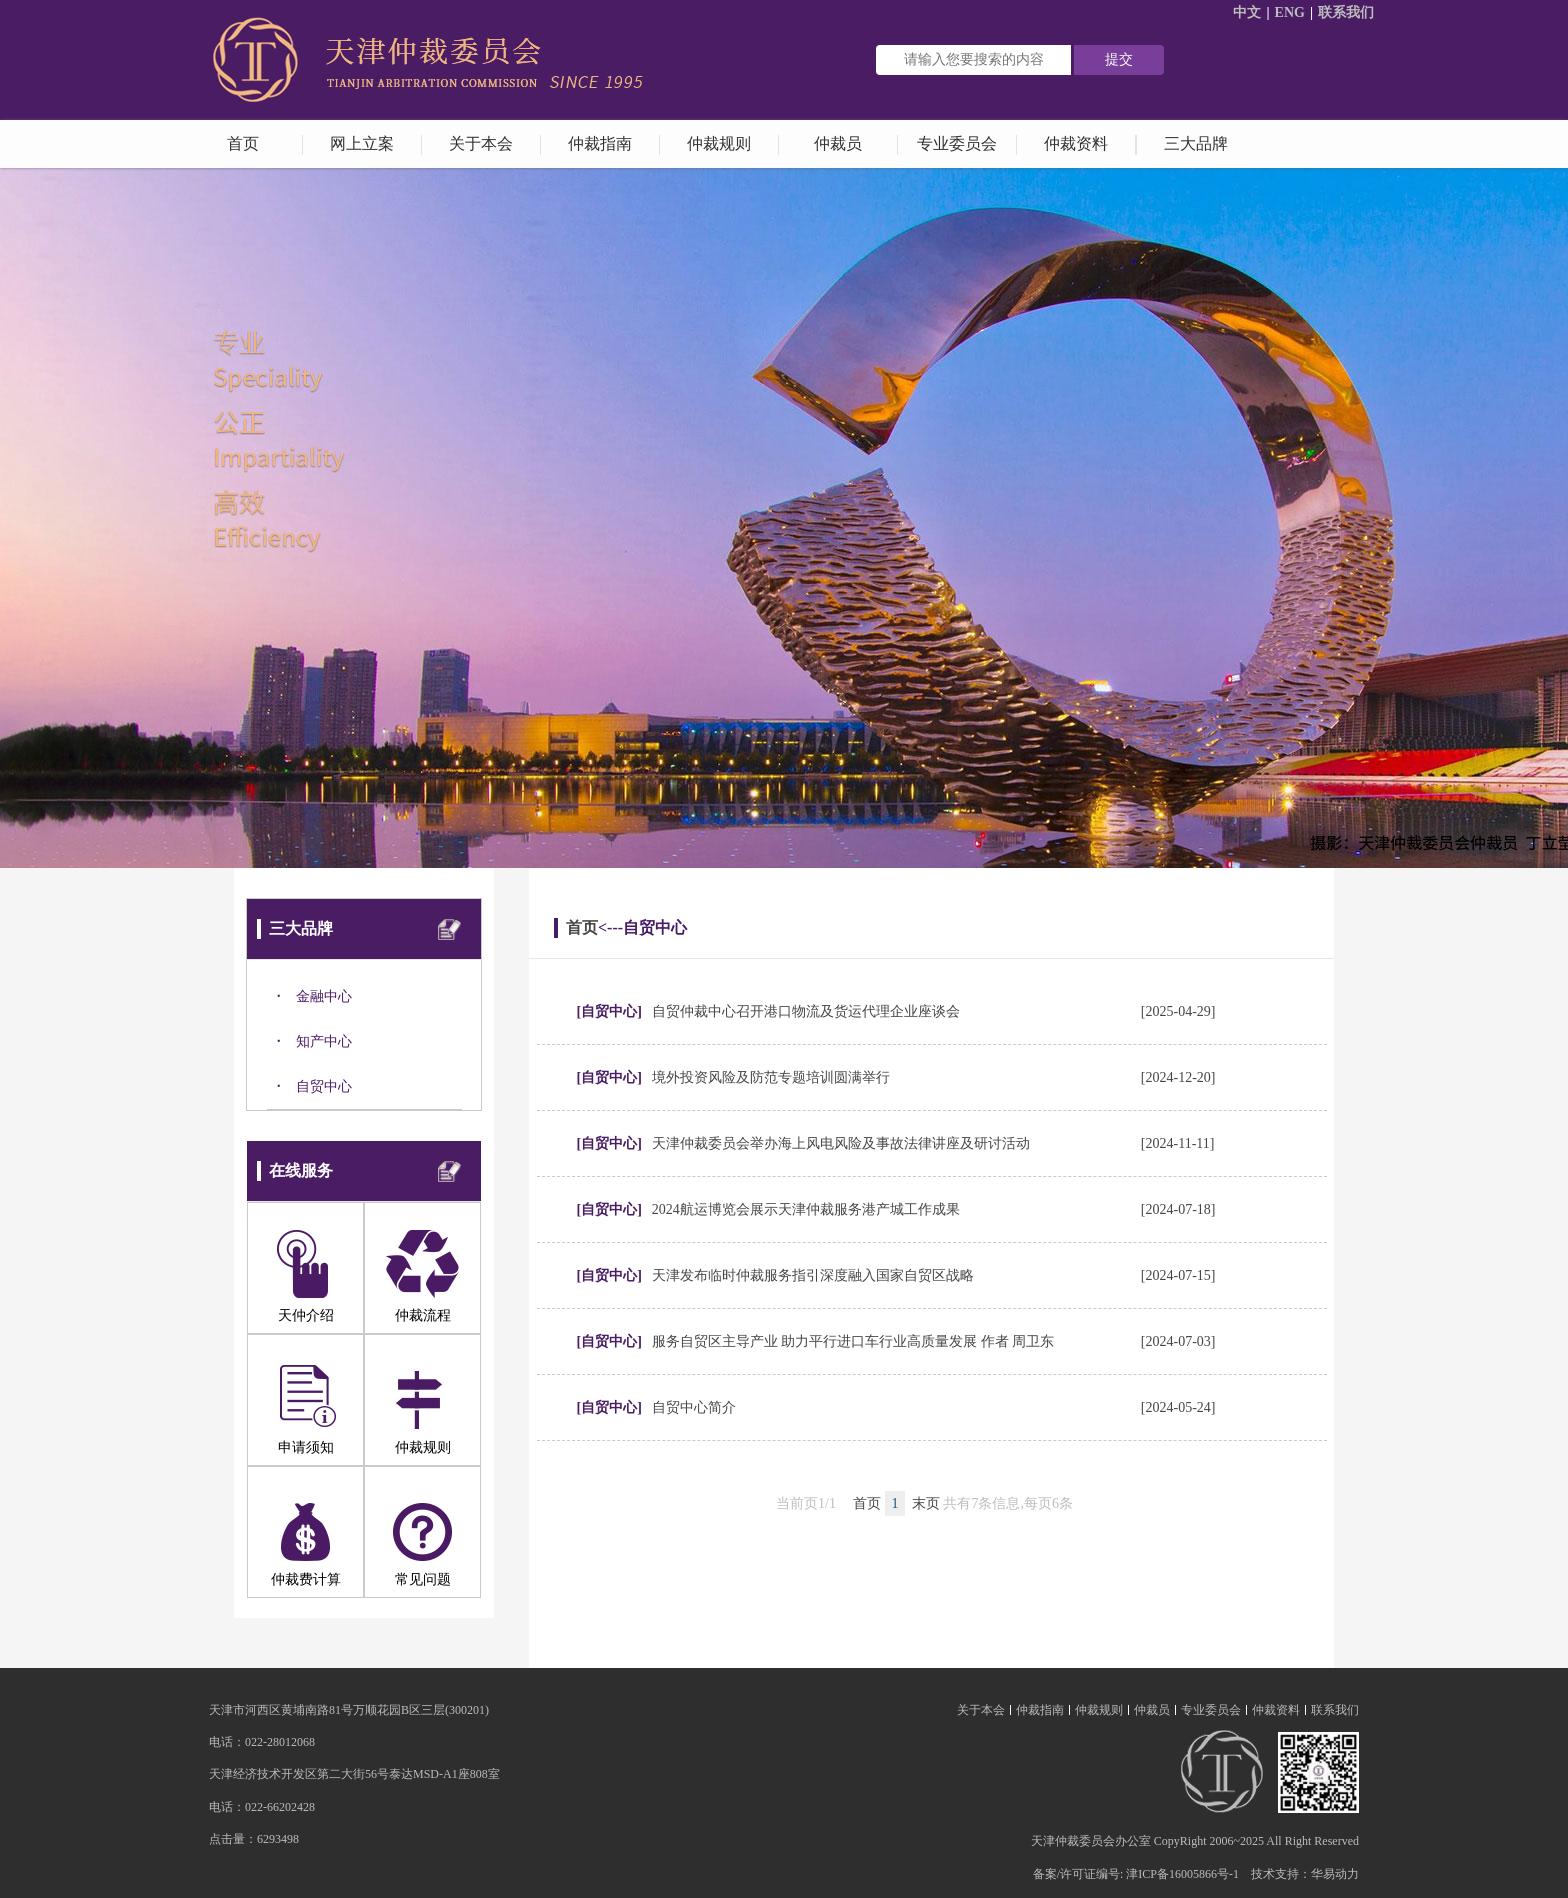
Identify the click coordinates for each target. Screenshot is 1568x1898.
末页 (926, 1503)
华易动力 (1335, 1874)
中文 (1247, 12)
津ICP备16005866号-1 (1182, 1874)
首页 (582, 927)
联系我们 (1346, 12)
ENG (1290, 12)
